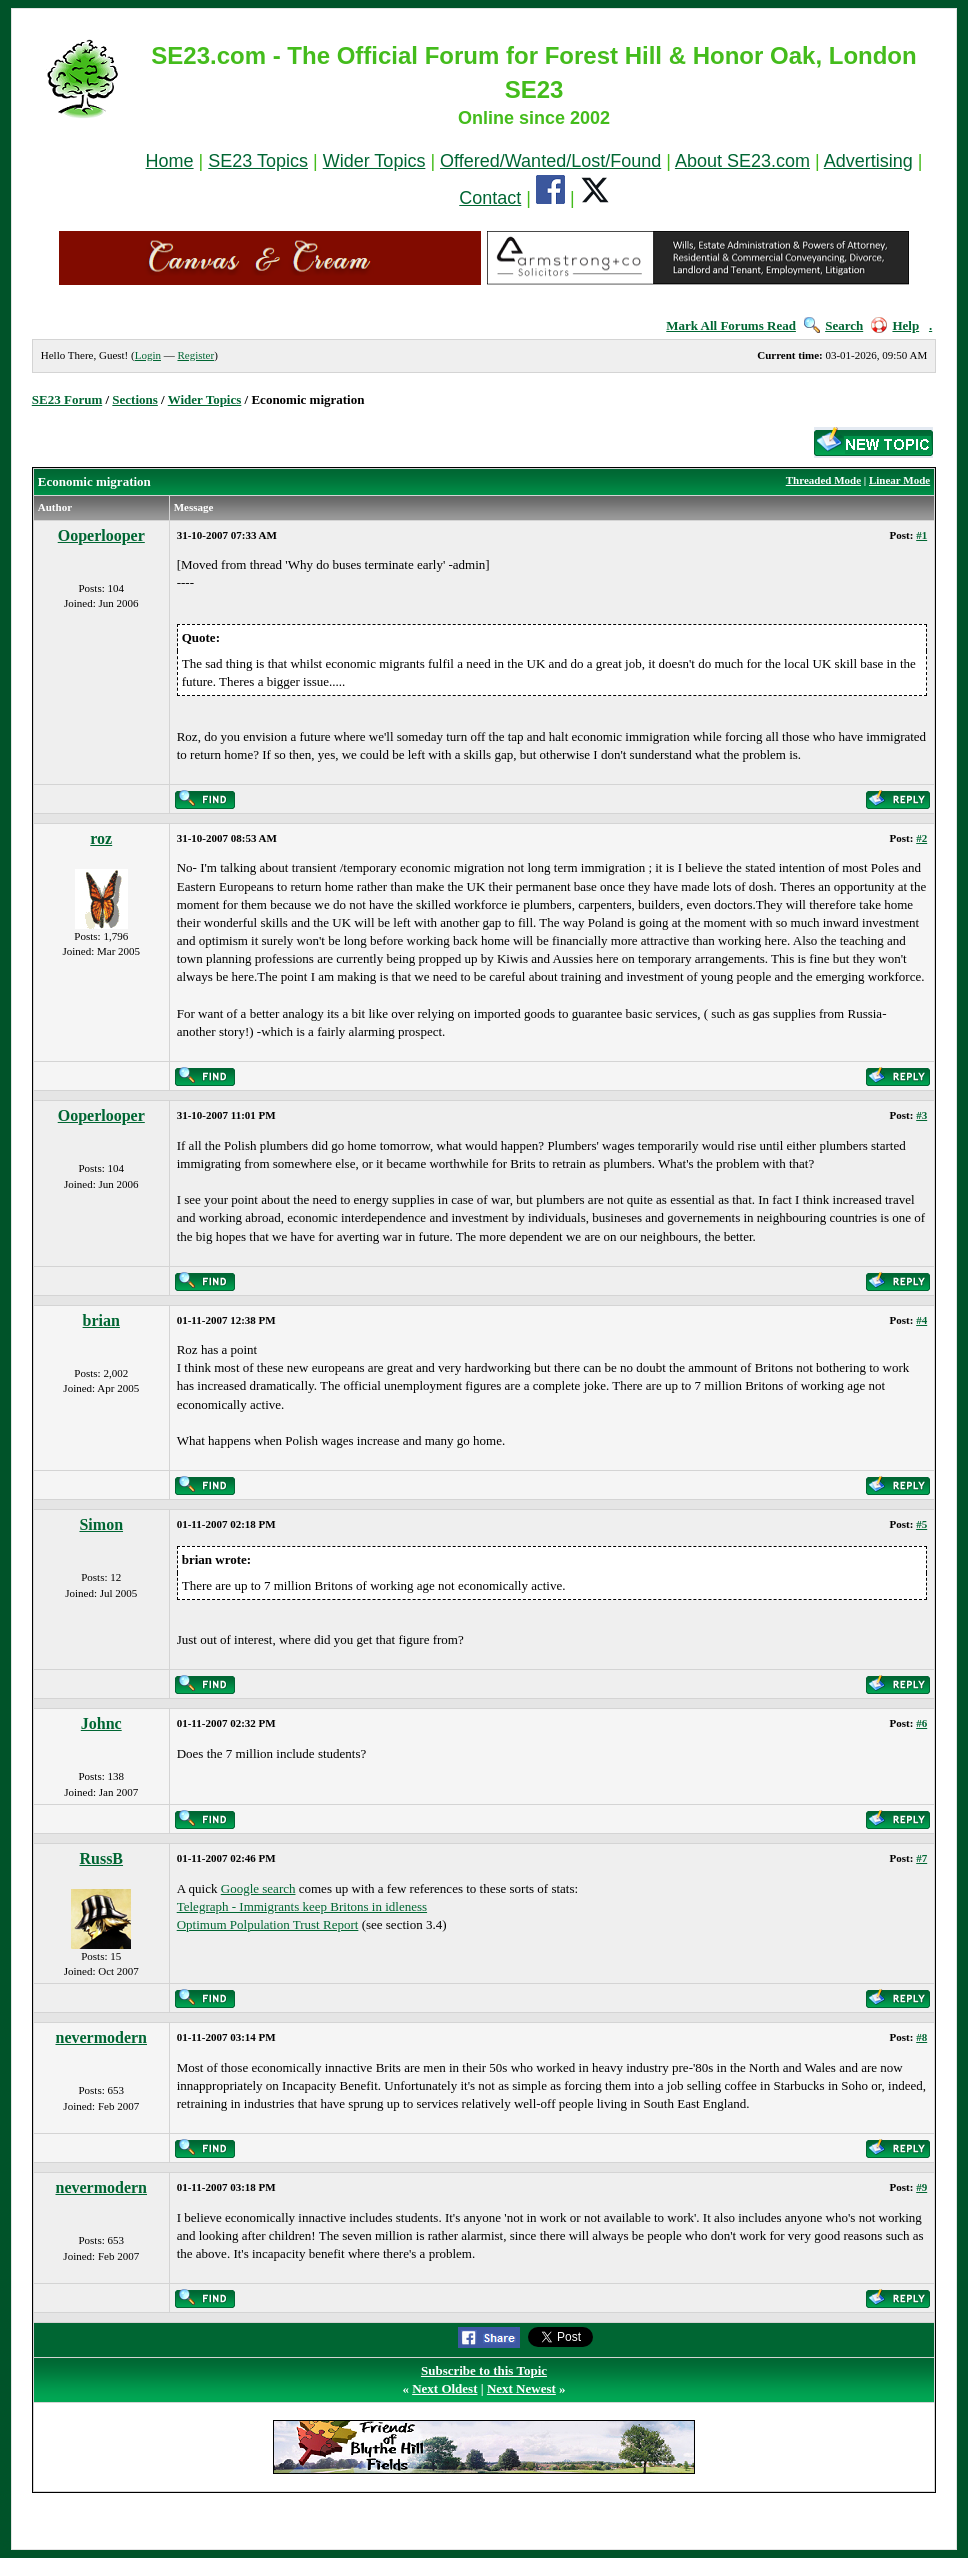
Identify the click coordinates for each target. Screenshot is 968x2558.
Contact (490, 198)
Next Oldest (444, 2388)
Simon (101, 1524)
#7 (921, 1858)
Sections (135, 399)
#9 (921, 2187)
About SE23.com (742, 161)
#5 (921, 1524)
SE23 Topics (258, 161)
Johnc (101, 1723)
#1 (921, 535)
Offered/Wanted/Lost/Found (550, 161)
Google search (258, 1888)
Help (895, 325)
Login (148, 355)
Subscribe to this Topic (484, 2370)
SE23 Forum (67, 399)
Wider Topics (374, 161)
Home (170, 161)
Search (833, 325)
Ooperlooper (101, 535)
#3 (921, 1115)
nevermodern (101, 2037)
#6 (921, 1723)
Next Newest (521, 2388)
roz (101, 838)
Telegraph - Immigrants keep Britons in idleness (302, 1906)
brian (101, 1320)
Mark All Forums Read (731, 325)
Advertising (868, 161)
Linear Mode (899, 480)
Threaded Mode (823, 480)
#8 (921, 2037)
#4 (921, 1320)
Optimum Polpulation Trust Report (268, 1924)
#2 (921, 838)
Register (195, 355)
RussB (101, 1858)
